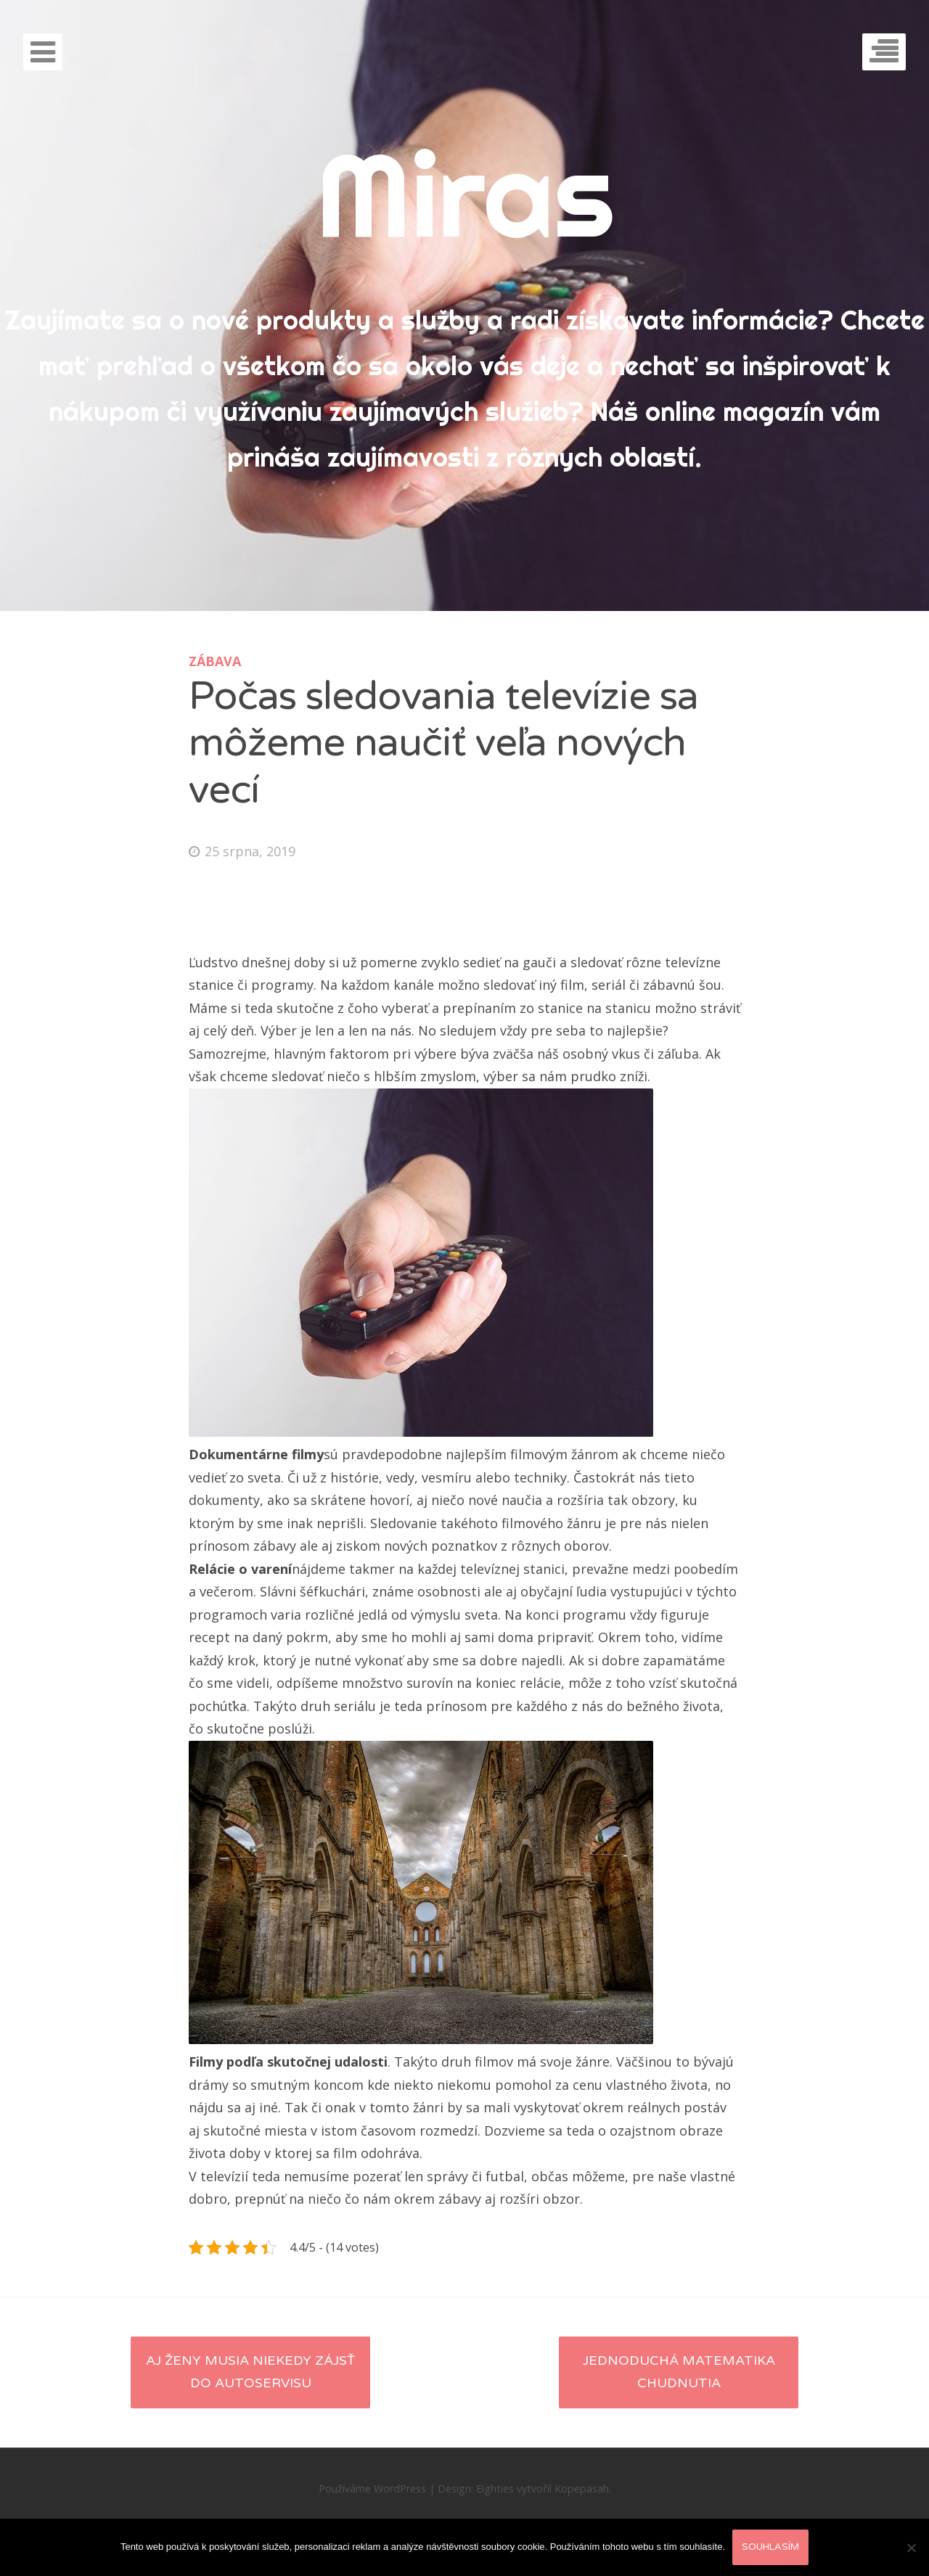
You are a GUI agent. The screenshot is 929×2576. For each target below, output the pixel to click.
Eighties (495, 2488)
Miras (465, 194)
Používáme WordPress (372, 2488)
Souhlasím (770, 2547)
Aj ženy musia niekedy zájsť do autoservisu (250, 2372)
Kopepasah (581, 2488)
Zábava (215, 661)
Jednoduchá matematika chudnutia (679, 2372)
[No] (911, 2547)
